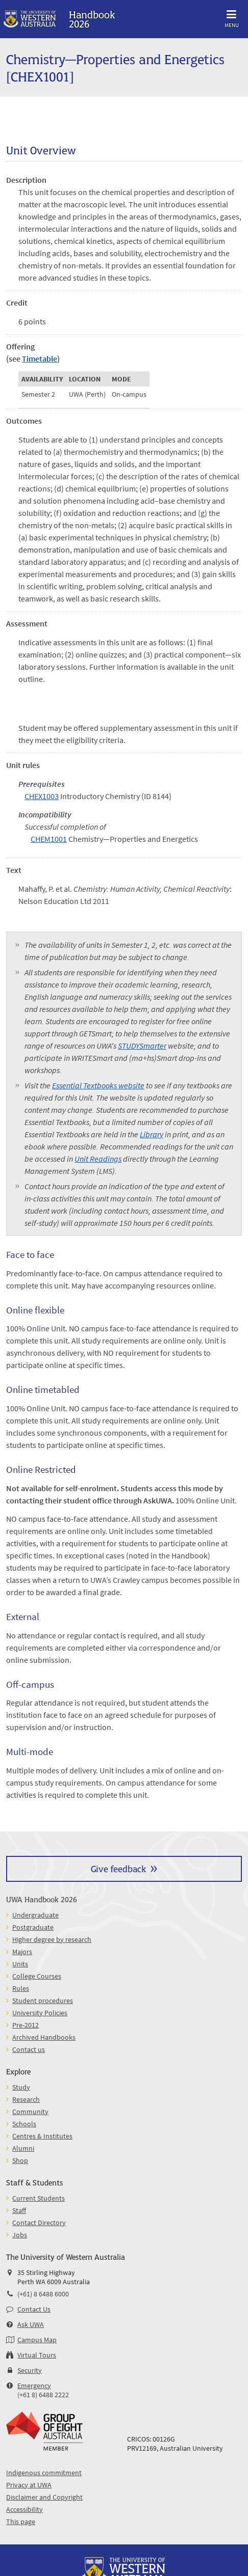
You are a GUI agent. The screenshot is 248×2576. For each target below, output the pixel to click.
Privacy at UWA (29, 2484)
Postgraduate (33, 1927)
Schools (24, 2123)
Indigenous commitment (44, 2472)
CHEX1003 (41, 796)
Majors (22, 1951)
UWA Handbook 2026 (41, 1899)
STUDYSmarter (142, 1045)
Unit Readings (98, 1159)
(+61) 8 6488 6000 (43, 2293)
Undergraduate (35, 1915)
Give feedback (118, 1868)
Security (29, 2370)
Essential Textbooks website (98, 1085)
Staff (19, 2210)
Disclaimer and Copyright (44, 2497)
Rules (20, 1988)
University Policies (39, 2012)
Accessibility (24, 2509)
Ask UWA (30, 2324)
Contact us (28, 2049)
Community (30, 2111)
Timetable (39, 358)
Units (20, 1963)
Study (21, 2087)
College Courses (36, 1976)
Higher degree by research (51, 1939)
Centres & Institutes (42, 2136)
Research (26, 2099)
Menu (231, 17)
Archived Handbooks (44, 2037)
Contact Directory (39, 2222)
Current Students (38, 2198)
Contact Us (34, 2309)
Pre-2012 (25, 2025)
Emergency (34, 2385)
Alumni (23, 2148)
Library (151, 1134)
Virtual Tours (36, 2355)
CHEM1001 (49, 839)
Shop (20, 2160)
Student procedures (42, 2000)
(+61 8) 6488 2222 (43, 2394)
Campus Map (37, 2339)
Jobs (19, 2234)
